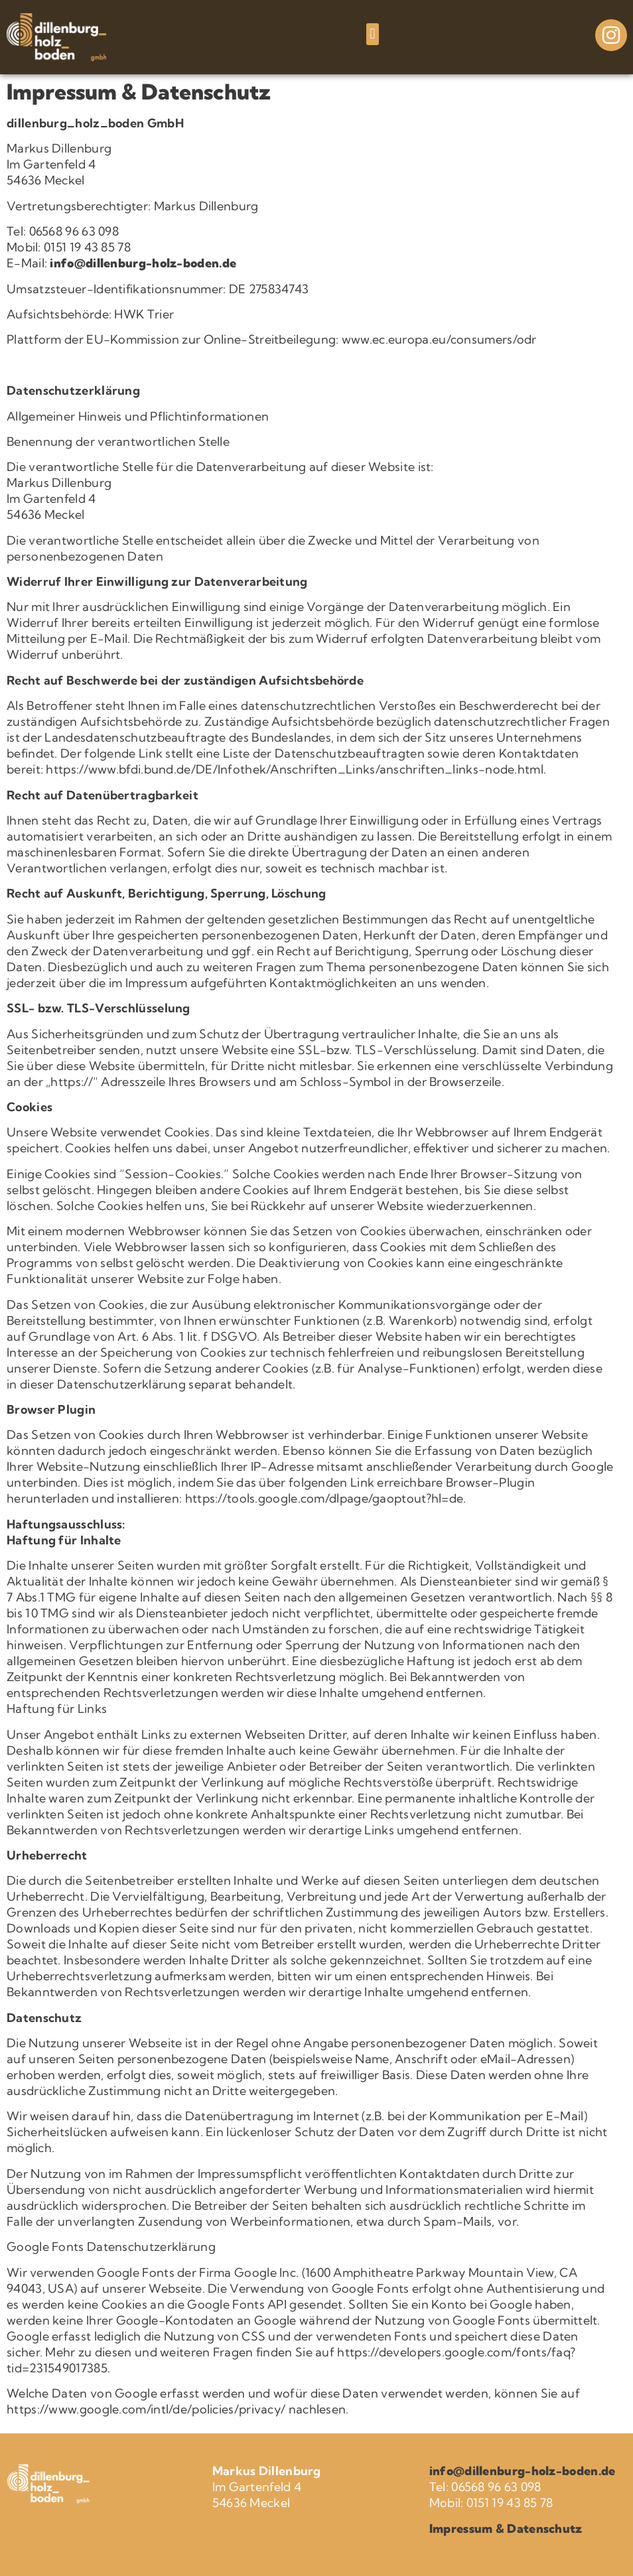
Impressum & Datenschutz (506, 2528)
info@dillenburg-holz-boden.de (143, 263)
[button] (372, 34)
